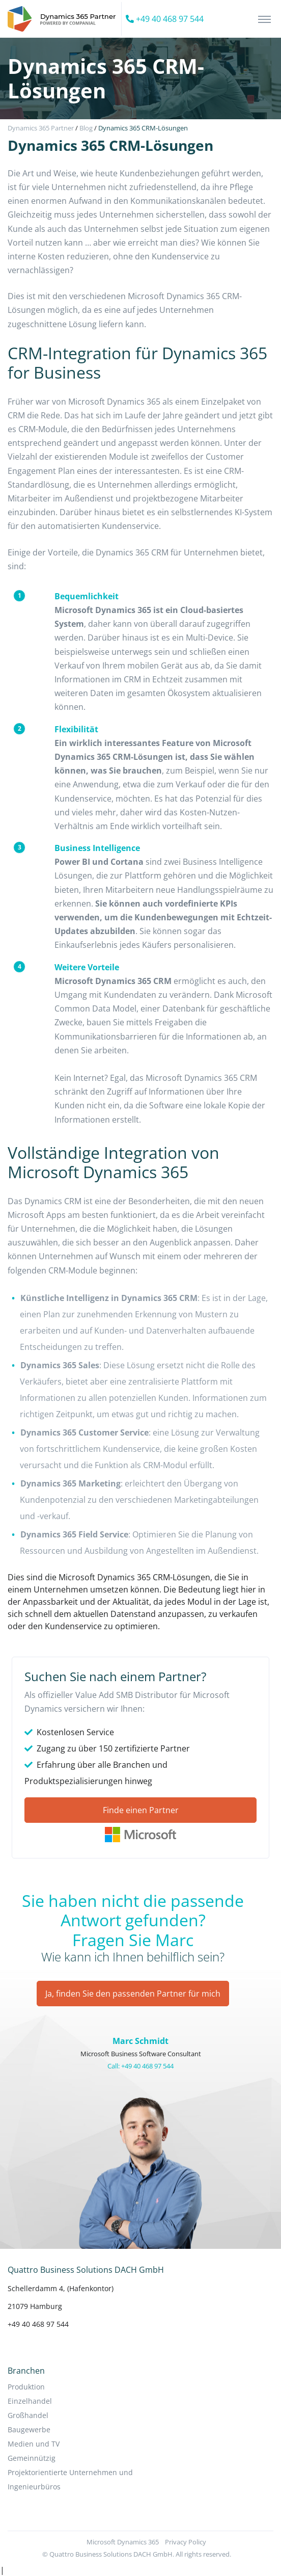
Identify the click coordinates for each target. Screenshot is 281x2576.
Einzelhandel (30, 2401)
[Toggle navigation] (264, 19)
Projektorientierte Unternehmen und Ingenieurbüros (70, 2479)
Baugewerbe (29, 2429)
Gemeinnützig (31, 2458)
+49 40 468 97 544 (165, 18)
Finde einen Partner (141, 1810)
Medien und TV (34, 2444)
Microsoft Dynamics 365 (123, 2541)
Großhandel (28, 2415)
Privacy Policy (185, 2541)
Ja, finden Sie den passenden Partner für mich (132, 1993)
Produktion (26, 2387)
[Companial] (65, 19)
